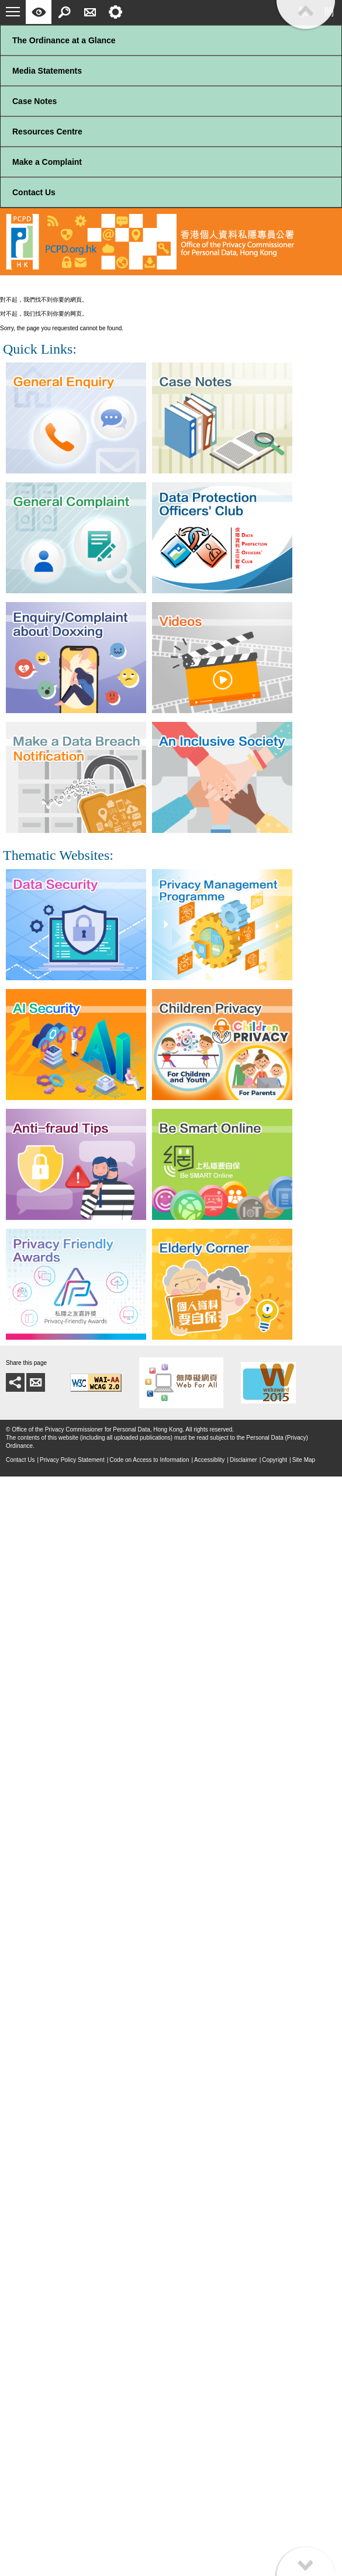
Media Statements (47, 70)
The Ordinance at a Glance (64, 40)
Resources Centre (47, 131)
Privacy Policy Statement (72, 1460)
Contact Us (34, 192)
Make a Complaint (47, 162)
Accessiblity (209, 1460)
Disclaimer (243, 1460)
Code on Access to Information (149, 1460)
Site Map (303, 1460)
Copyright (274, 1460)
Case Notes (34, 101)
